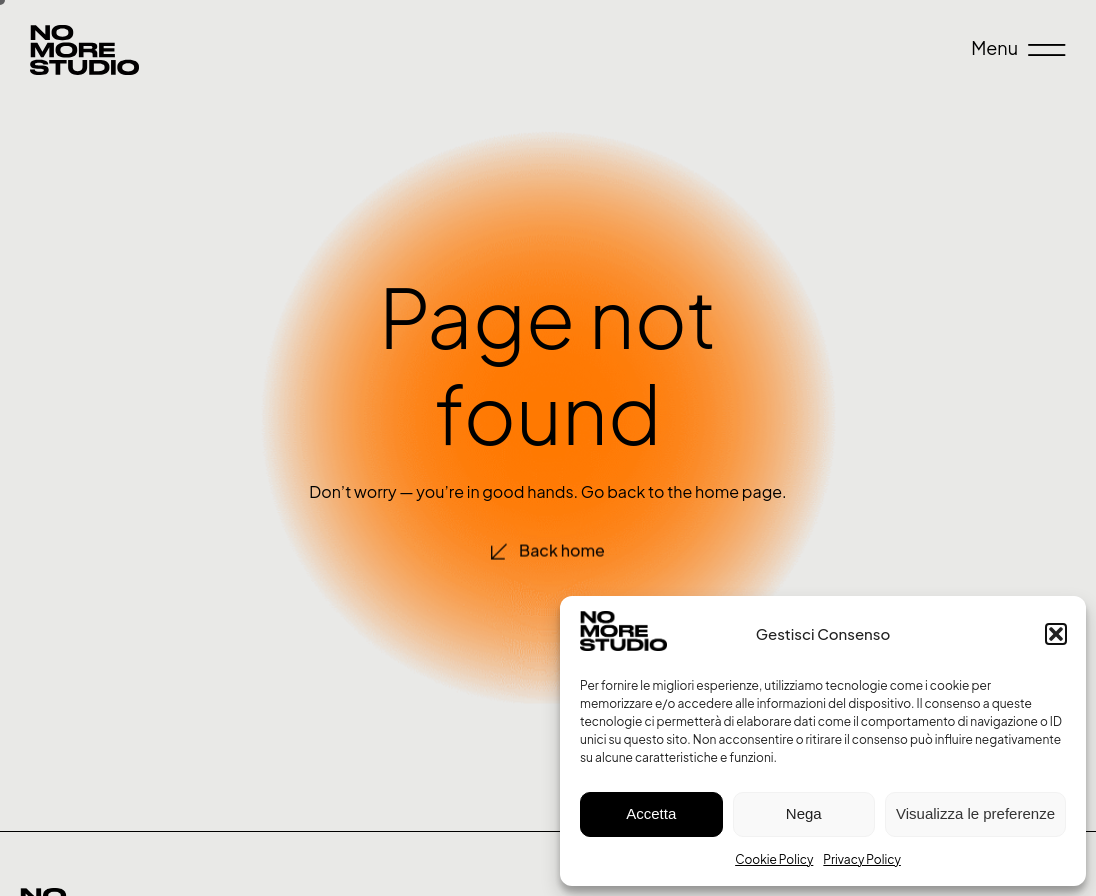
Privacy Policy (862, 859)
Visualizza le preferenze (975, 813)
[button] (1056, 634)
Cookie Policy (774, 859)
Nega (804, 813)
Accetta (651, 813)
